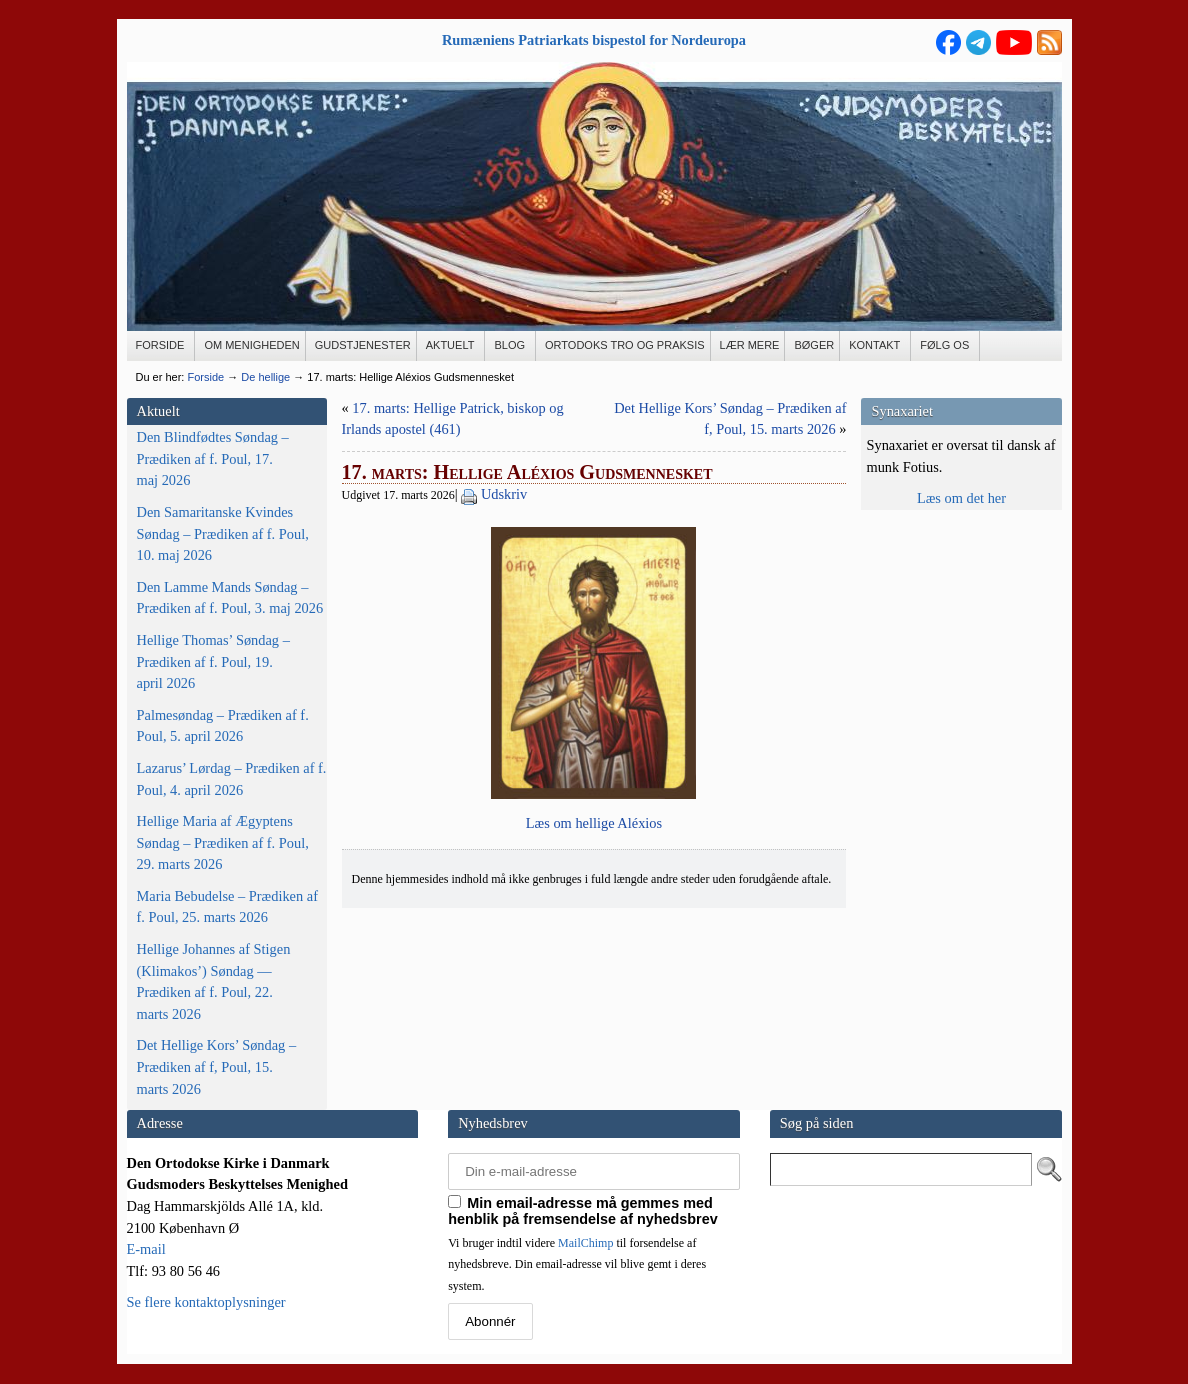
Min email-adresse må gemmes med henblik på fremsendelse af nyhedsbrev (583, 1211)
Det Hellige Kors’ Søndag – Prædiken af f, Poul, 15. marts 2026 (217, 1066)
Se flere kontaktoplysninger (206, 1302)
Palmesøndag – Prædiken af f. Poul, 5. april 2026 (223, 726)
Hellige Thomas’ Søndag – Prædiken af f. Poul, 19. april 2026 (213, 661)
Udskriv (504, 494)
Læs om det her (961, 498)
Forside (205, 377)
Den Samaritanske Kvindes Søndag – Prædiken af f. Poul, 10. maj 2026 (223, 533)
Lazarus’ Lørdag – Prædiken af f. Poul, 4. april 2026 (232, 779)
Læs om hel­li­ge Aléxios (594, 823)
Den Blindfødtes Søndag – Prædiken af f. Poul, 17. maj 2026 (213, 458)
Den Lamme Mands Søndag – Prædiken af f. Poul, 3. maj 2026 (230, 598)
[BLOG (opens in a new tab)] (510, 346)
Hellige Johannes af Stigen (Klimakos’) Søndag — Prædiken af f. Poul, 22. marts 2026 (214, 981)
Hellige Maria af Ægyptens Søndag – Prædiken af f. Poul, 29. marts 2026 (223, 842)
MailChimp (585, 1243)
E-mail (146, 1249)
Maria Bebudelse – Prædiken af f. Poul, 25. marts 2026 (227, 907)
